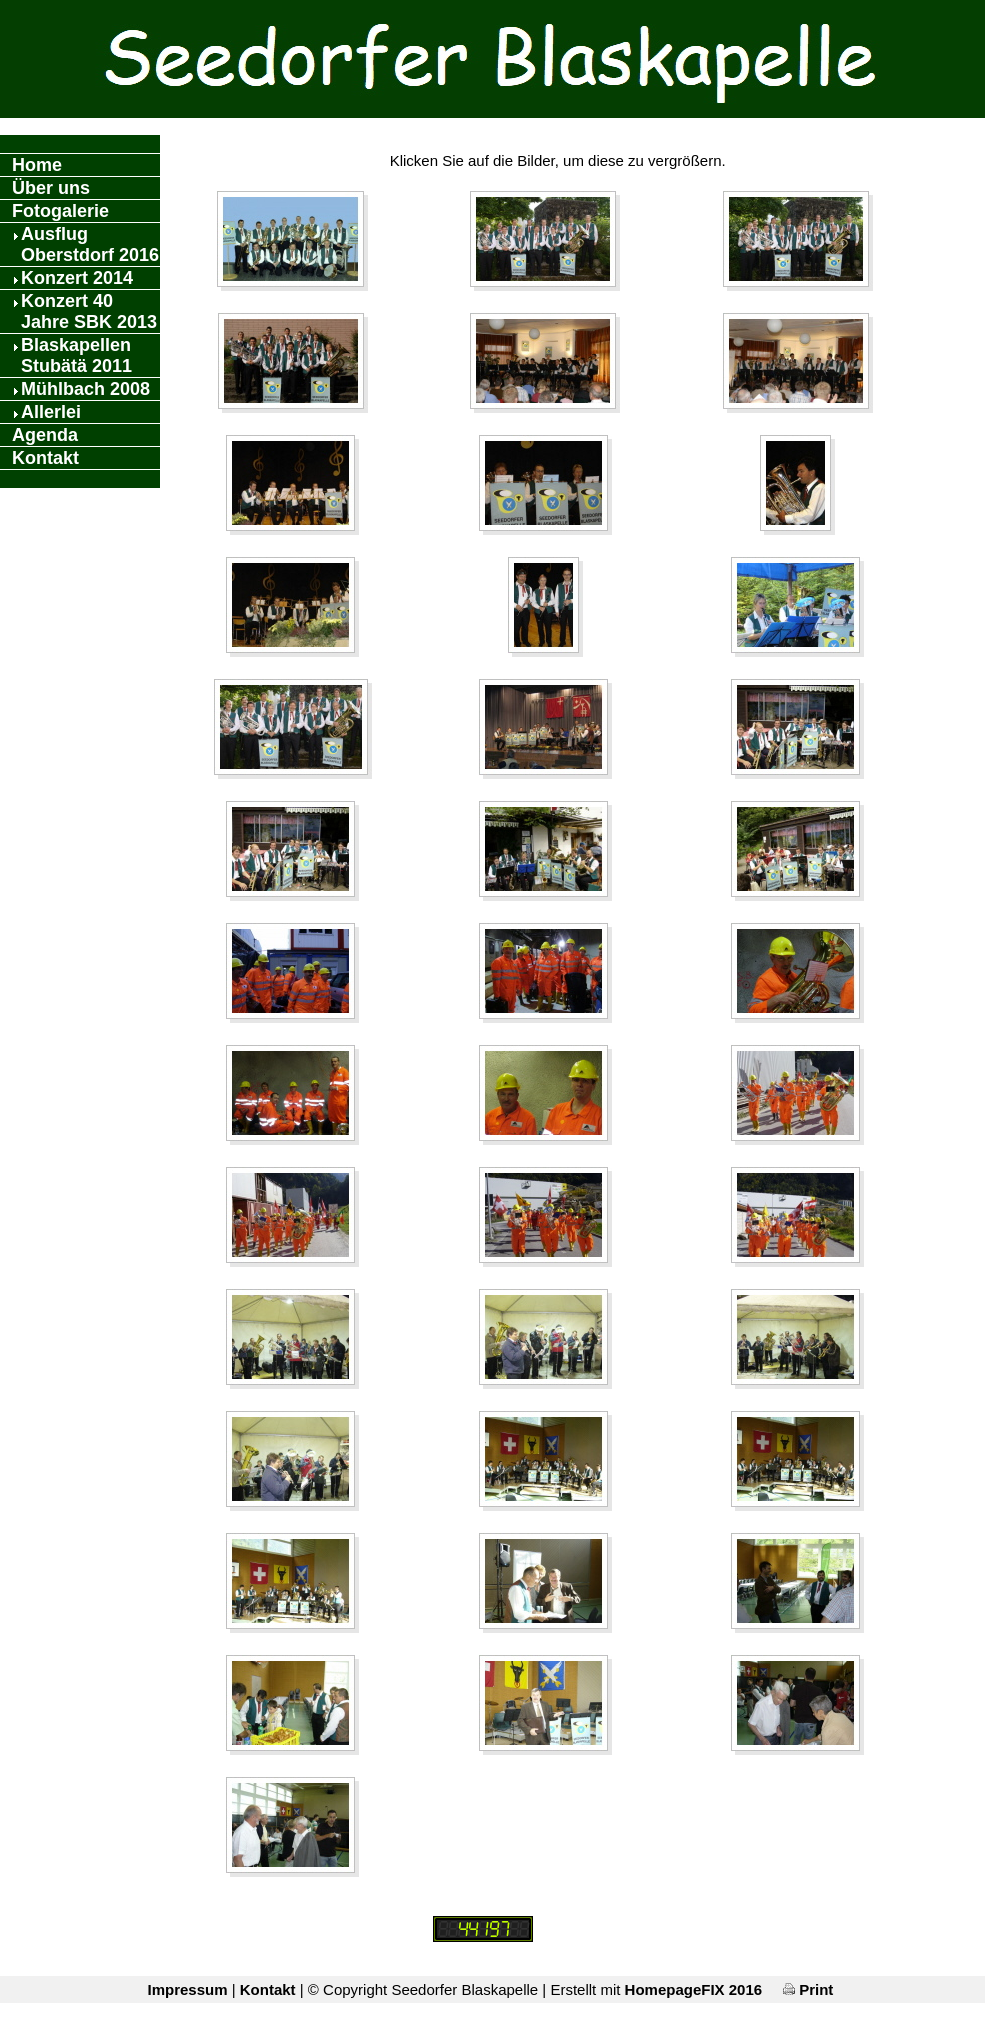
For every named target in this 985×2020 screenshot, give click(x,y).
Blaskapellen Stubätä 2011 (76, 355)
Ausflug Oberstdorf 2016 (90, 244)
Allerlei (51, 412)
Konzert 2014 (77, 278)
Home (37, 165)
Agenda (45, 435)
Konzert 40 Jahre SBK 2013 (89, 311)
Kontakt (45, 458)
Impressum (187, 1989)
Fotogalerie (60, 211)
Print (808, 1989)
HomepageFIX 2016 (694, 1989)
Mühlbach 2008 (85, 389)
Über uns (51, 188)
